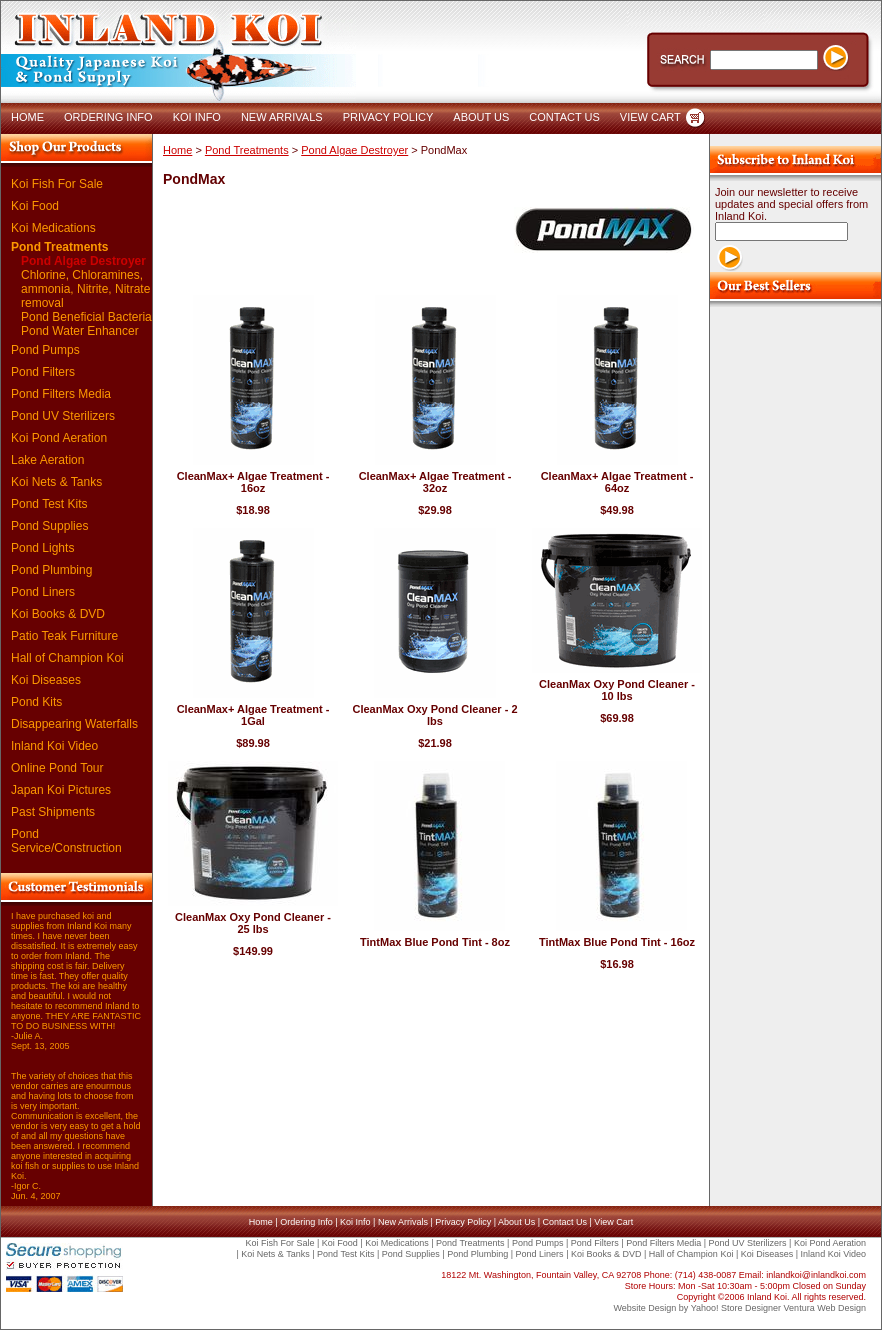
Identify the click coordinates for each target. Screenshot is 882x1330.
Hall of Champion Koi (67, 658)
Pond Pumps (45, 350)
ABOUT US (481, 117)
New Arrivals (403, 1222)
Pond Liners (43, 592)
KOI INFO (197, 117)
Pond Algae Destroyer (83, 261)
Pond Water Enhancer (80, 331)
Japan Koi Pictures (61, 790)
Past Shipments (53, 812)
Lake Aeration (47, 460)
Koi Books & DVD (58, 614)
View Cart (613, 1222)
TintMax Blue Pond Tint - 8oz (435, 942)
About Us (516, 1222)
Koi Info (355, 1222)
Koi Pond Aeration (59, 438)
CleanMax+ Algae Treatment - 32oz (435, 482)
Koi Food (35, 206)
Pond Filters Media (61, 394)
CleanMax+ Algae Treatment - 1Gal (253, 715)
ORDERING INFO (108, 117)
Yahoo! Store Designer (736, 1308)
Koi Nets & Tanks (56, 482)
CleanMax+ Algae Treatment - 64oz (617, 482)
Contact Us (564, 1222)
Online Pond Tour (57, 768)
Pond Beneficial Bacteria (86, 317)
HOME (27, 117)
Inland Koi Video (54, 746)
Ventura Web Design (825, 1308)
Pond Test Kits (49, 504)
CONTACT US (564, 117)
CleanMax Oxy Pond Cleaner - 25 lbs (253, 923)
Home (177, 150)
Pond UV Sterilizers (63, 416)
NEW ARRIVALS (282, 117)
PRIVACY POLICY (388, 117)
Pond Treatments (59, 247)
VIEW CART (650, 117)
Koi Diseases (46, 680)
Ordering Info (306, 1222)
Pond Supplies (49, 526)
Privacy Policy (463, 1222)
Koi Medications (53, 228)
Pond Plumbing (51, 570)
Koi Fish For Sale (57, 184)
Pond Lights (42, 548)
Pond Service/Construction (66, 841)
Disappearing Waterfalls (74, 724)
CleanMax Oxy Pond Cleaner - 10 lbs (617, 690)
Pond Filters (43, 372)
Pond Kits (36, 702)
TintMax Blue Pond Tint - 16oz (617, 942)
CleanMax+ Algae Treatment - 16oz (253, 482)
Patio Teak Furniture (64, 636)
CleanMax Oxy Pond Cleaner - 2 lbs (434, 715)
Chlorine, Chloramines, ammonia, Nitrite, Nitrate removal (85, 289)
